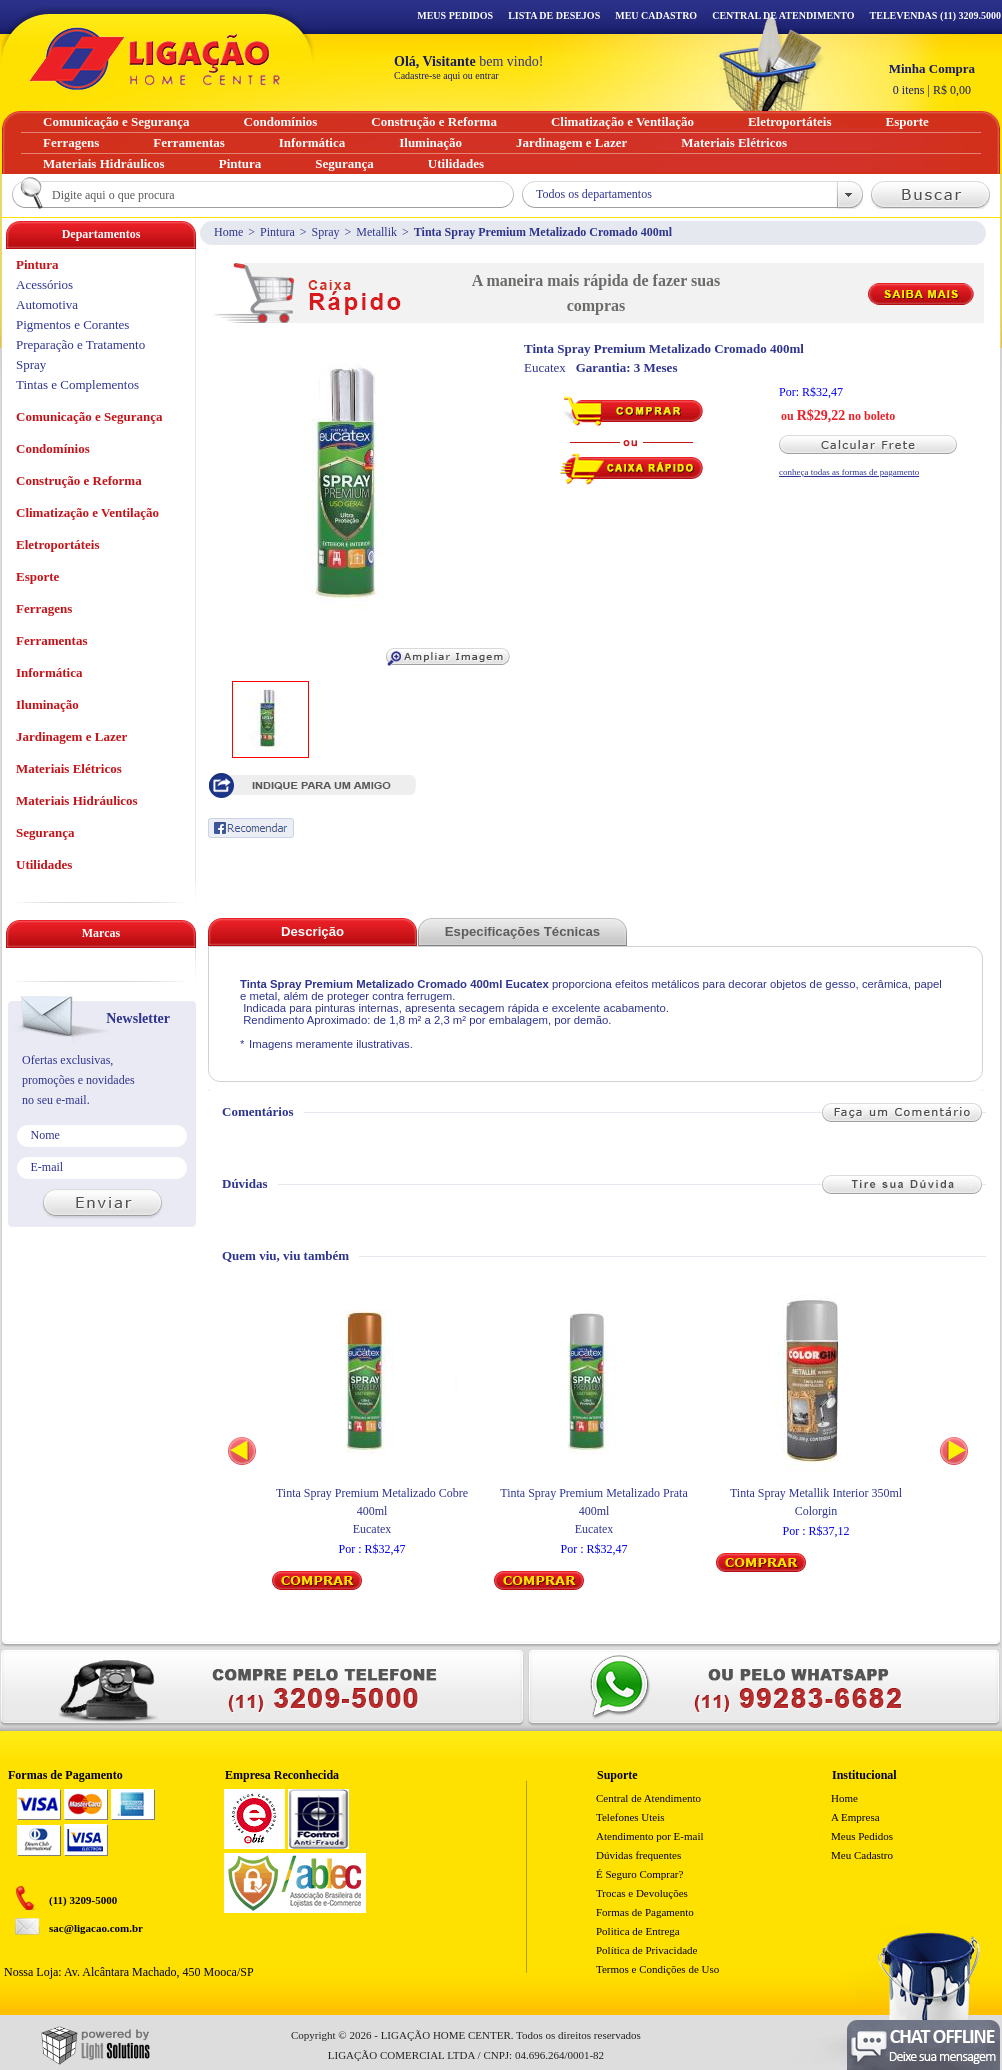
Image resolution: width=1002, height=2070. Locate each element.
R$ (932, 79)
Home (228, 232)
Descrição (312, 931)
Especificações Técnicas (522, 931)
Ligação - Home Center (155, 58)
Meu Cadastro (656, 15)
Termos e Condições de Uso (657, 1969)
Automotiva (47, 304)
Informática (49, 672)
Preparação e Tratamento (80, 344)
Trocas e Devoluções (642, 1893)
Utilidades (44, 864)
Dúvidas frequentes (638, 1855)
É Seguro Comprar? (639, 1874)
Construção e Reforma (79, 480)
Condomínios (53, 448)
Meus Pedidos (455, 15)
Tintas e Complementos (77, 384)
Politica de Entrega (638, 1931)
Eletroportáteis (58, 544)
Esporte (37, 576)
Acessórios (44, 284)
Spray (326, 232)
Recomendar (251, 828)
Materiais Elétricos (69, 768)
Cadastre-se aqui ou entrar (446, 75)
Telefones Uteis (630, 1817)
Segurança (45, 832)
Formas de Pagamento (645, 1912)
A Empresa (855, 1817)
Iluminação (47, 704)
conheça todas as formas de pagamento (849, 472)
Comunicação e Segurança (89, 416)
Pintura (277, 232)
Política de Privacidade (646, 1950)
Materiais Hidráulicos (77, 800)
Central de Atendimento (648, 1798)
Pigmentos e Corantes (72, 324)
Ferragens (44, 608)
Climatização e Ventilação (87, 512)
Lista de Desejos (554, 15)
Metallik (376, 232)
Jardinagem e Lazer (71, 736)
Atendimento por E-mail (650, 1836)
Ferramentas (51, 640)
